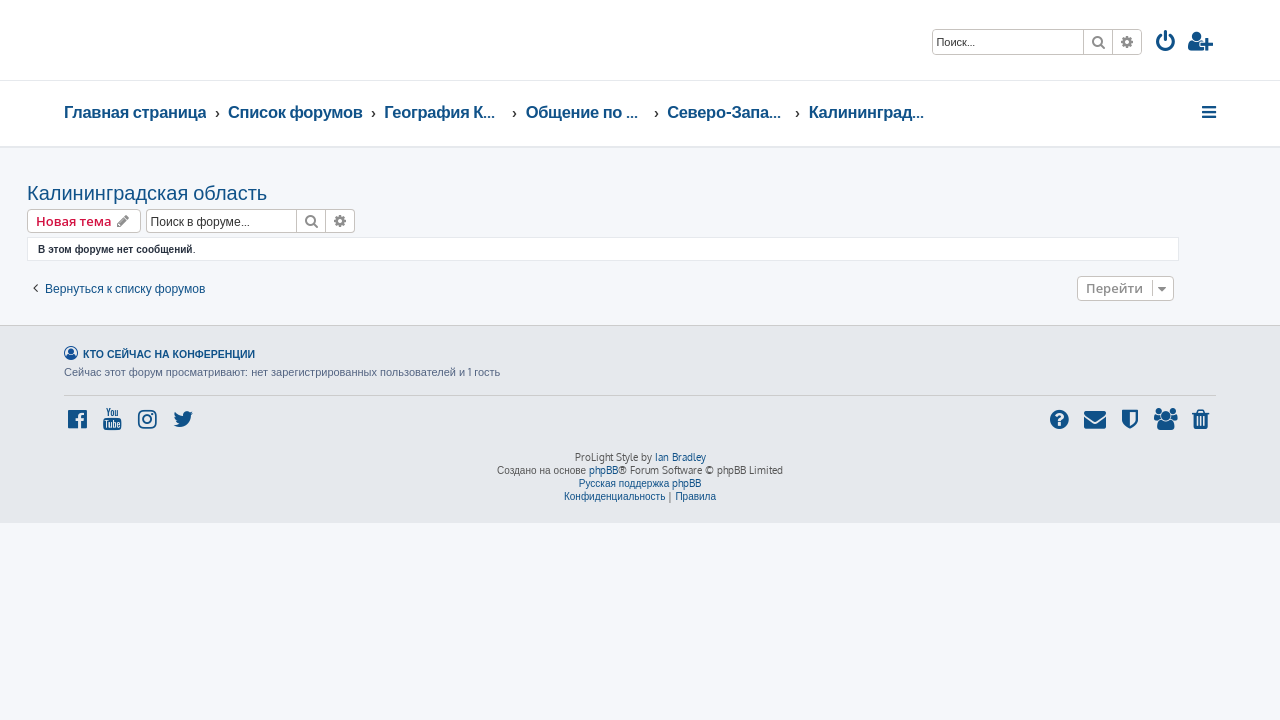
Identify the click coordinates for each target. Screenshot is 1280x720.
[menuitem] (1166, 43)
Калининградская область (184, 192)
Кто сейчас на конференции (169, 353)
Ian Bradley (680, 457)
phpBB (603, 470)
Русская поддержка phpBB (640, 483)
